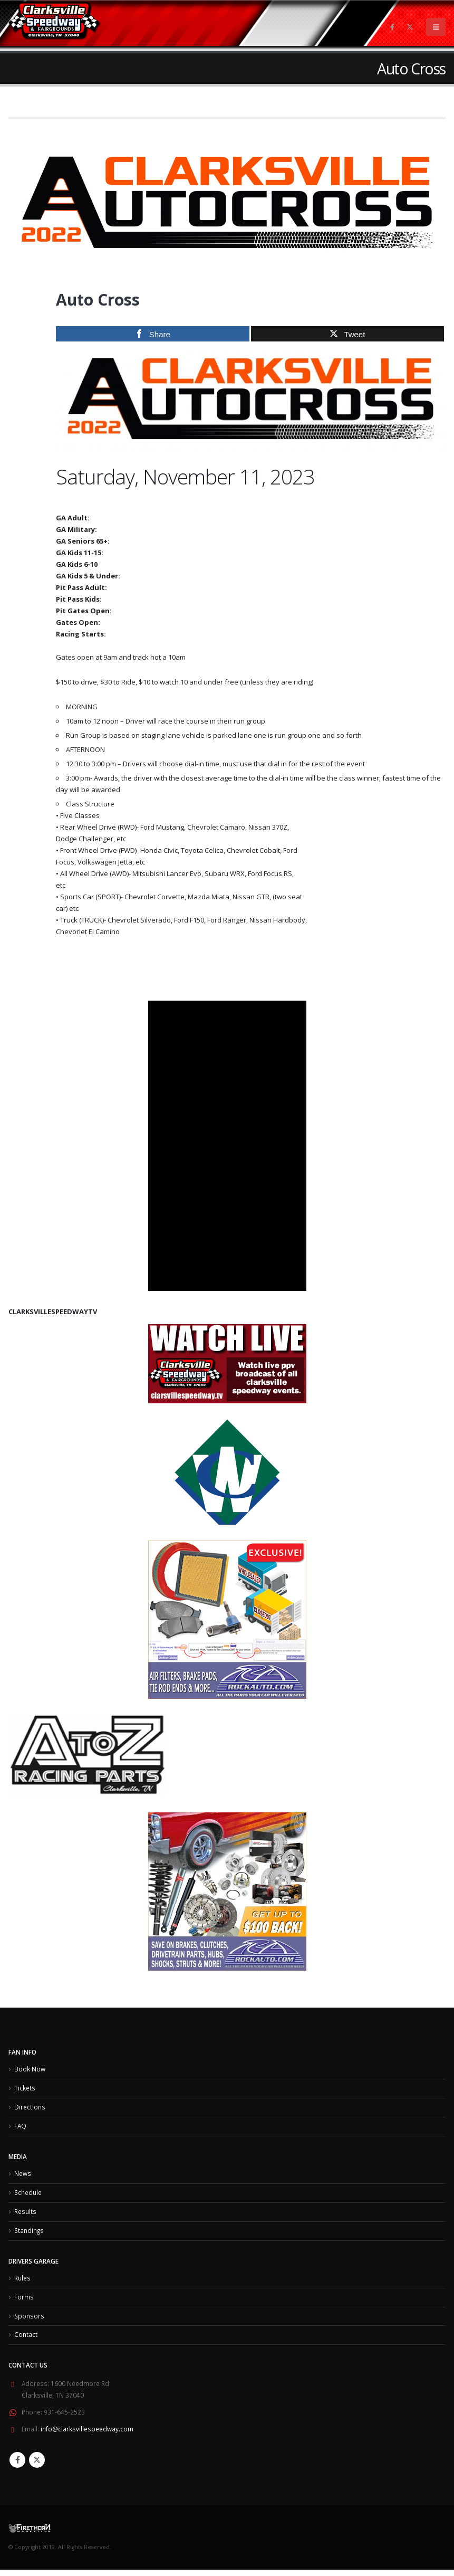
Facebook (17, 2466)
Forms (24, 2302)
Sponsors (29, 2321)
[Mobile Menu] (436, 27)
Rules (22, 2282)
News (22, 2176)
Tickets (24, 2089)
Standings (29, 2234)
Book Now (29, 2069)
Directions (29, 2108)
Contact (25, 2341)
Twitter (37, 2466)
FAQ (20, 2128)
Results (25, 2215)
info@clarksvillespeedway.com (87, 2435)
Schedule (28, 2195)
